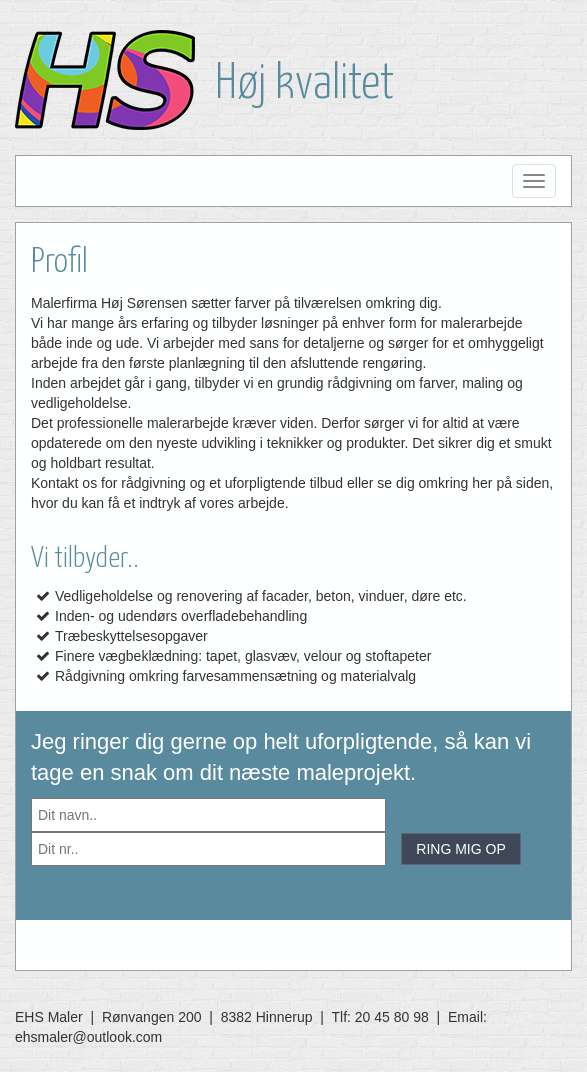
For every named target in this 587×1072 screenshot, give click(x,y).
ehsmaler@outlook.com (88, 1037)
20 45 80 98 (392, 1017)
